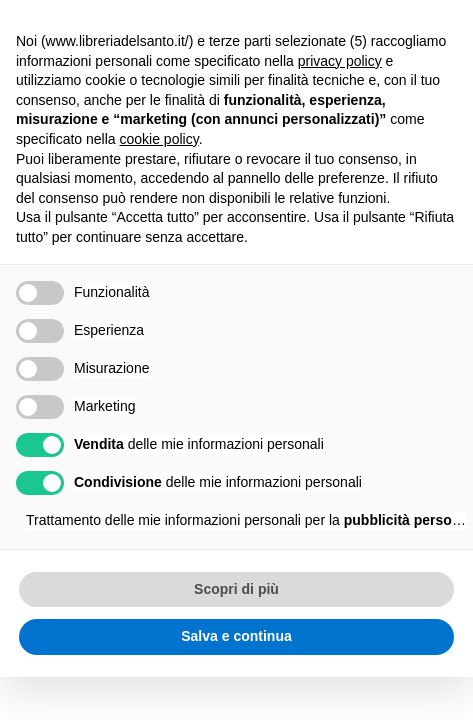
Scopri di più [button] (236, 589)
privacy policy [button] (340, 61)
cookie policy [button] (159, 139)
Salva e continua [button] (236, 636)
